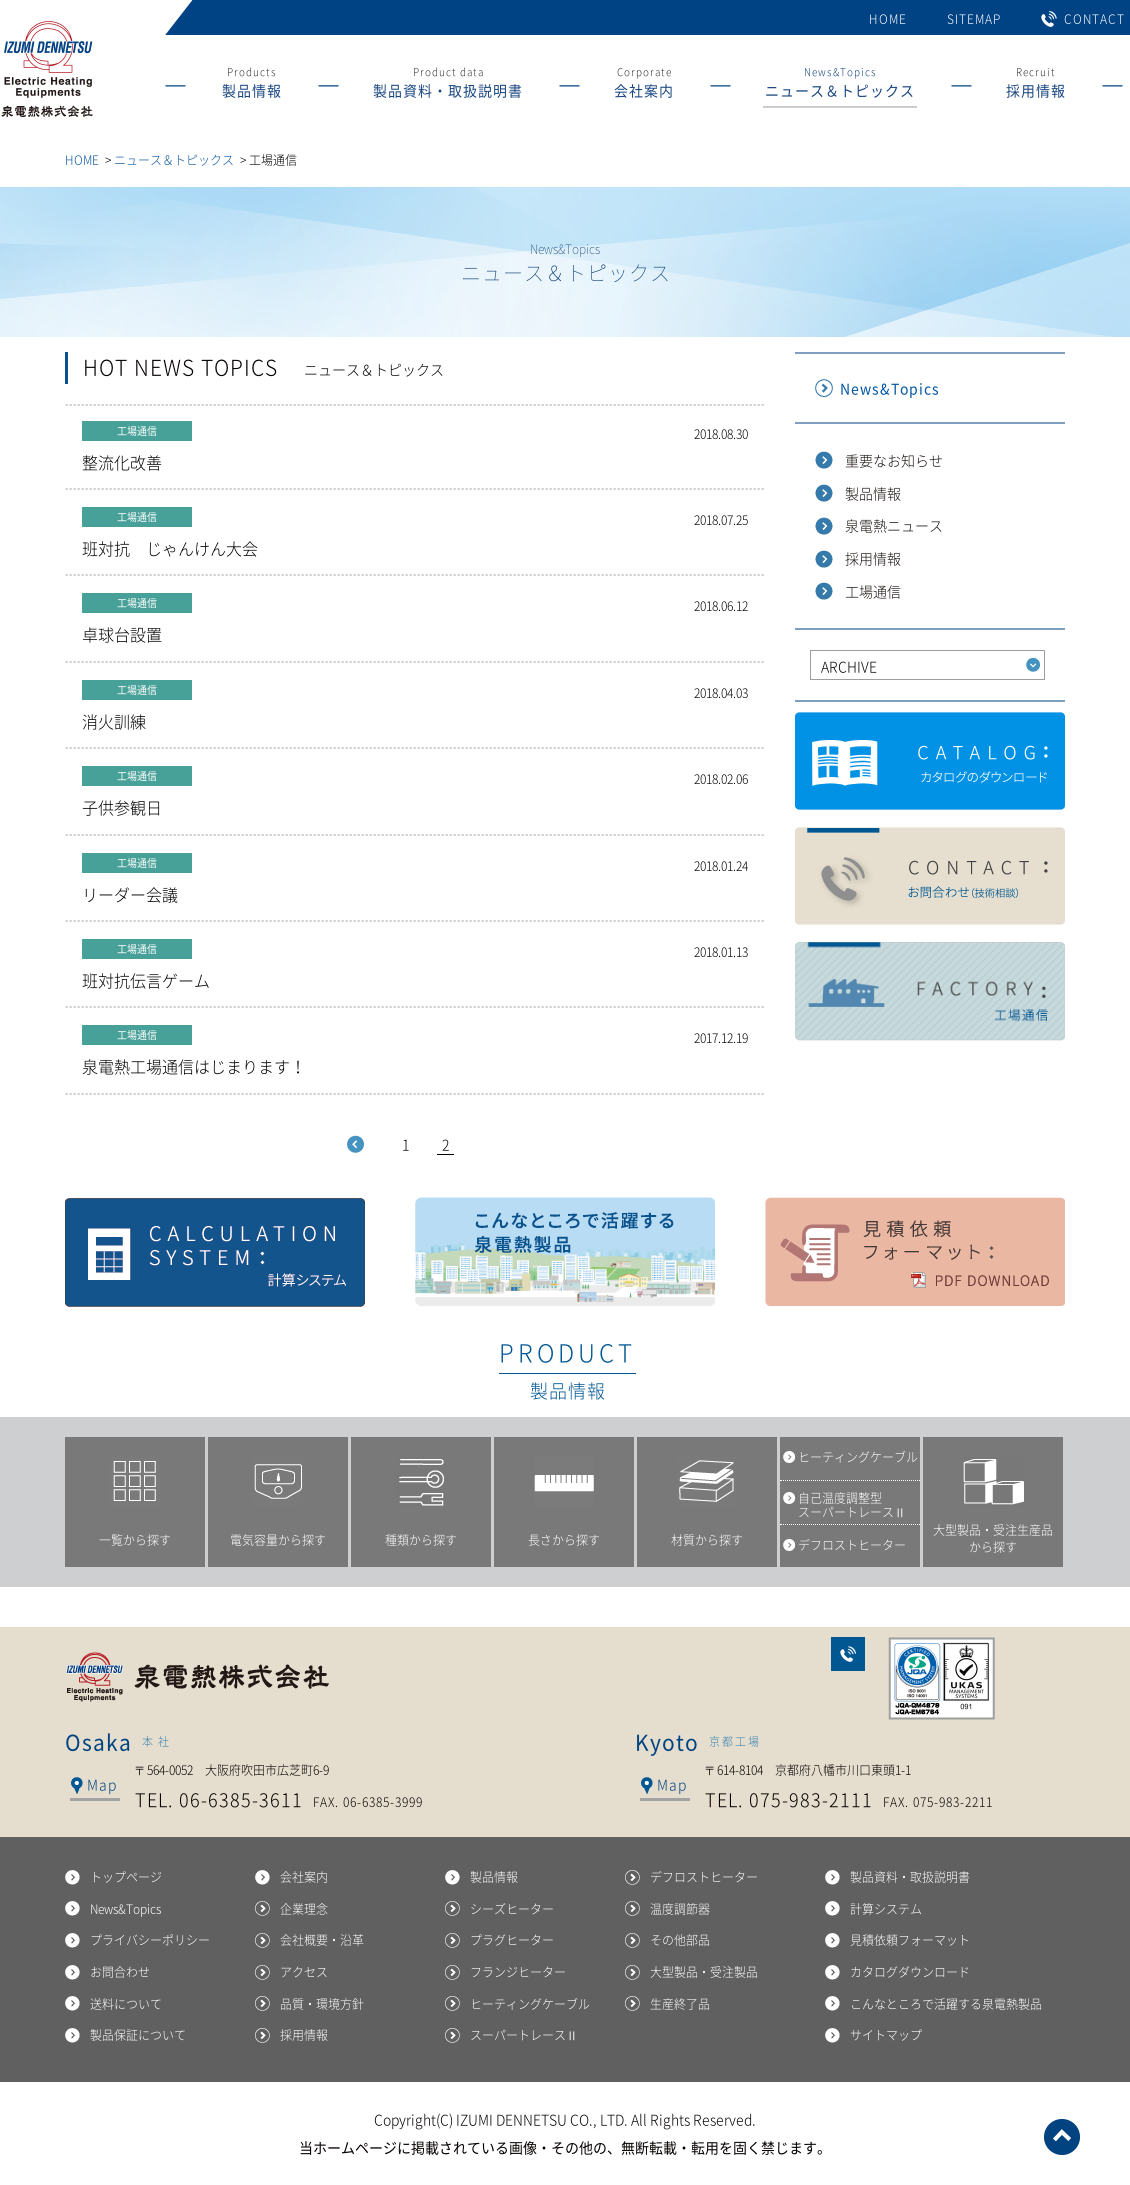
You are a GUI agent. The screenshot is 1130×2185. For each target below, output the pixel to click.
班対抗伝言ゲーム (415, 965)
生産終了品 (680, 2004)
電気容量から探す (278, 1540)
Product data (448, 85)
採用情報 (873, 558)
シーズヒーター (512, 1909)
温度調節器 (680, 1909)
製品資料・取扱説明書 (910, 1877)
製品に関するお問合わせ (930, 877)
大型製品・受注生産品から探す (993, 1538)
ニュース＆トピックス (174, 160)
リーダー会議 (415, 879)
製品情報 (873, 493)
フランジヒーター (518, 1972)
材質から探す (707, 1540)
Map (102, 1784)
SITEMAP (974, 19)
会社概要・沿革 (322, 1940)
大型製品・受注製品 (704, 1972)
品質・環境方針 (322, 2004)
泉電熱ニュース (894, 525)
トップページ (126, 1877)
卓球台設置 (415, 619)
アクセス (304, 1972)
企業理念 (304, 1909)
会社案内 (304, 1877)
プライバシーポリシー (150, 1940)
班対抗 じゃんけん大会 (415, 533)
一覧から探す (135, 1540)
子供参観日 (415, 792)
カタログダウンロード (930, 762)
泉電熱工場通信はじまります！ (415, 1051)
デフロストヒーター (704, 1877)
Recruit (1036, 85)
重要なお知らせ (894, 460)
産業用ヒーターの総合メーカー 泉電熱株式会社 (46, 117)
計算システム (215, 1252)
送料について (126, 2004)
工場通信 (873, 591)
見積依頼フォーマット (915, 1252)
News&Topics (840, 85)
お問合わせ (848, 1654)
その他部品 (680, 1940)
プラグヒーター (512, 1940)
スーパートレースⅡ (524, 2035)
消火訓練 (415, 706)
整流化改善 (415, 447)
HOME (888, 19)
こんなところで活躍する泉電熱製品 (565, 1252)
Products (252, 85)
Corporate (644, 85)
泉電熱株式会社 (200, 1677)
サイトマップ (886, 2035)
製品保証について (138, 2035)
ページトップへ (1062, 2137)
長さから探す (564, 1540)
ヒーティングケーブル (530, 2004)
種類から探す (421, 1540)
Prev (356, 1144)
